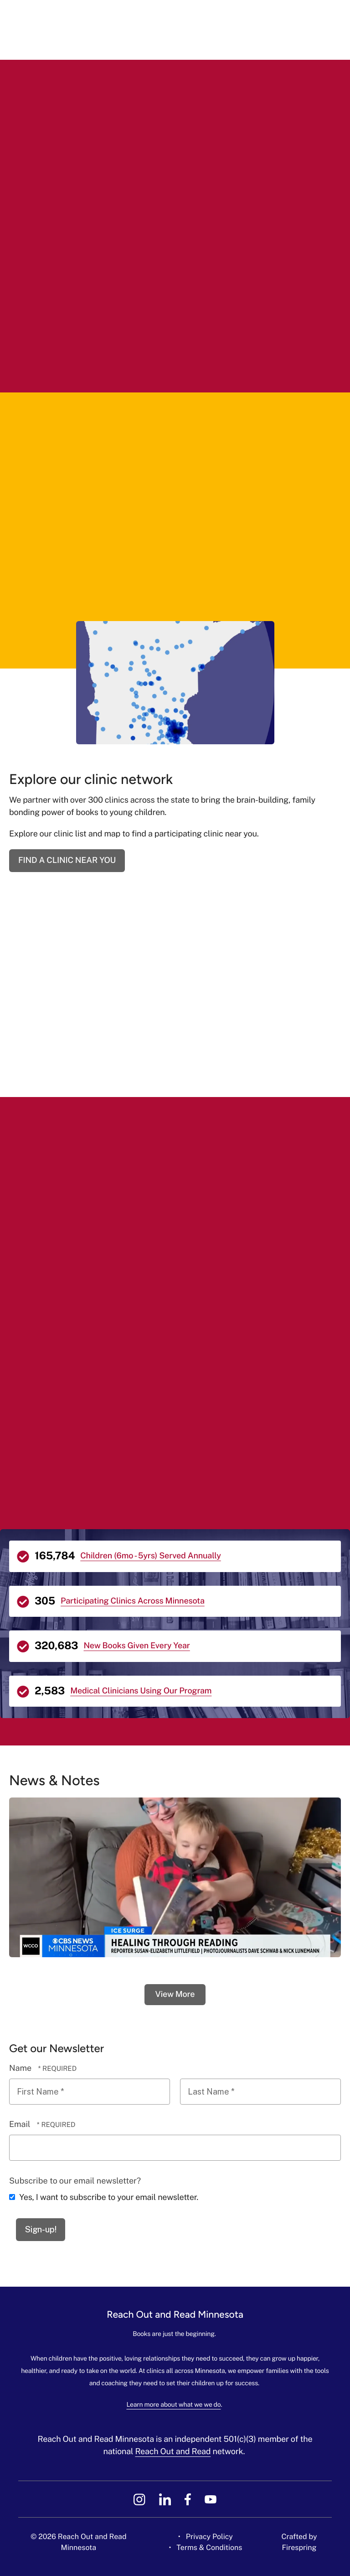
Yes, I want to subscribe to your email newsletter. (103, 2197)
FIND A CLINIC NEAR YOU (67, 860)
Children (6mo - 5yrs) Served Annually (150, 1556)
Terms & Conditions (209, 2547)
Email (20, 2124)
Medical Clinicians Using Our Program (140, 1691)
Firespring (299, 2547)
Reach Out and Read (173, 2451)
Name (21, 2068)
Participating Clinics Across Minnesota (133, 1601)
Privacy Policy (209, 2536)
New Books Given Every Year (136, 1646)
